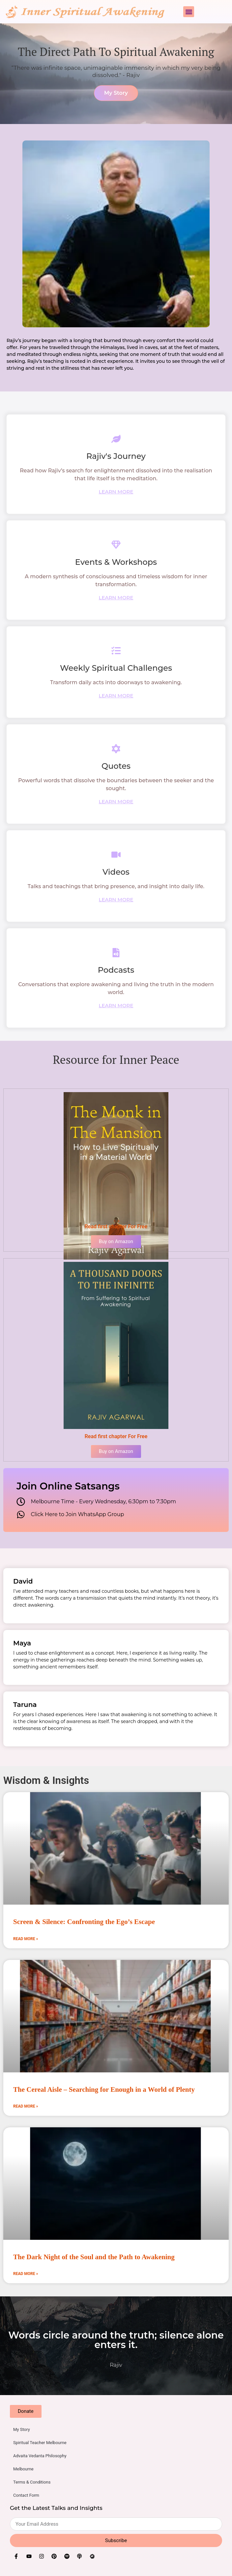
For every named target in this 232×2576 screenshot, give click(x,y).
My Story (21, 2429)
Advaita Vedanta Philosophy (40, 2455)
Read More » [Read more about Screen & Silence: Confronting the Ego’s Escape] (25, 1939)
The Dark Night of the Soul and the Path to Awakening (94, 2257)
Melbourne (23, 2468)
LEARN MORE (116, 491)
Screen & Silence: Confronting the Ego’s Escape (84, 1922)
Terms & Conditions (31, 2482)
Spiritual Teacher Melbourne (40, 2442)
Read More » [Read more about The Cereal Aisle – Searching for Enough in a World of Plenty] (25, 2106)
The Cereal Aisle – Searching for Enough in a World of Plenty (104, 2089)
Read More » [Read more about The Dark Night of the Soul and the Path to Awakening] (25, 2273)
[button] (188, 11)
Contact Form (26, 2495)
